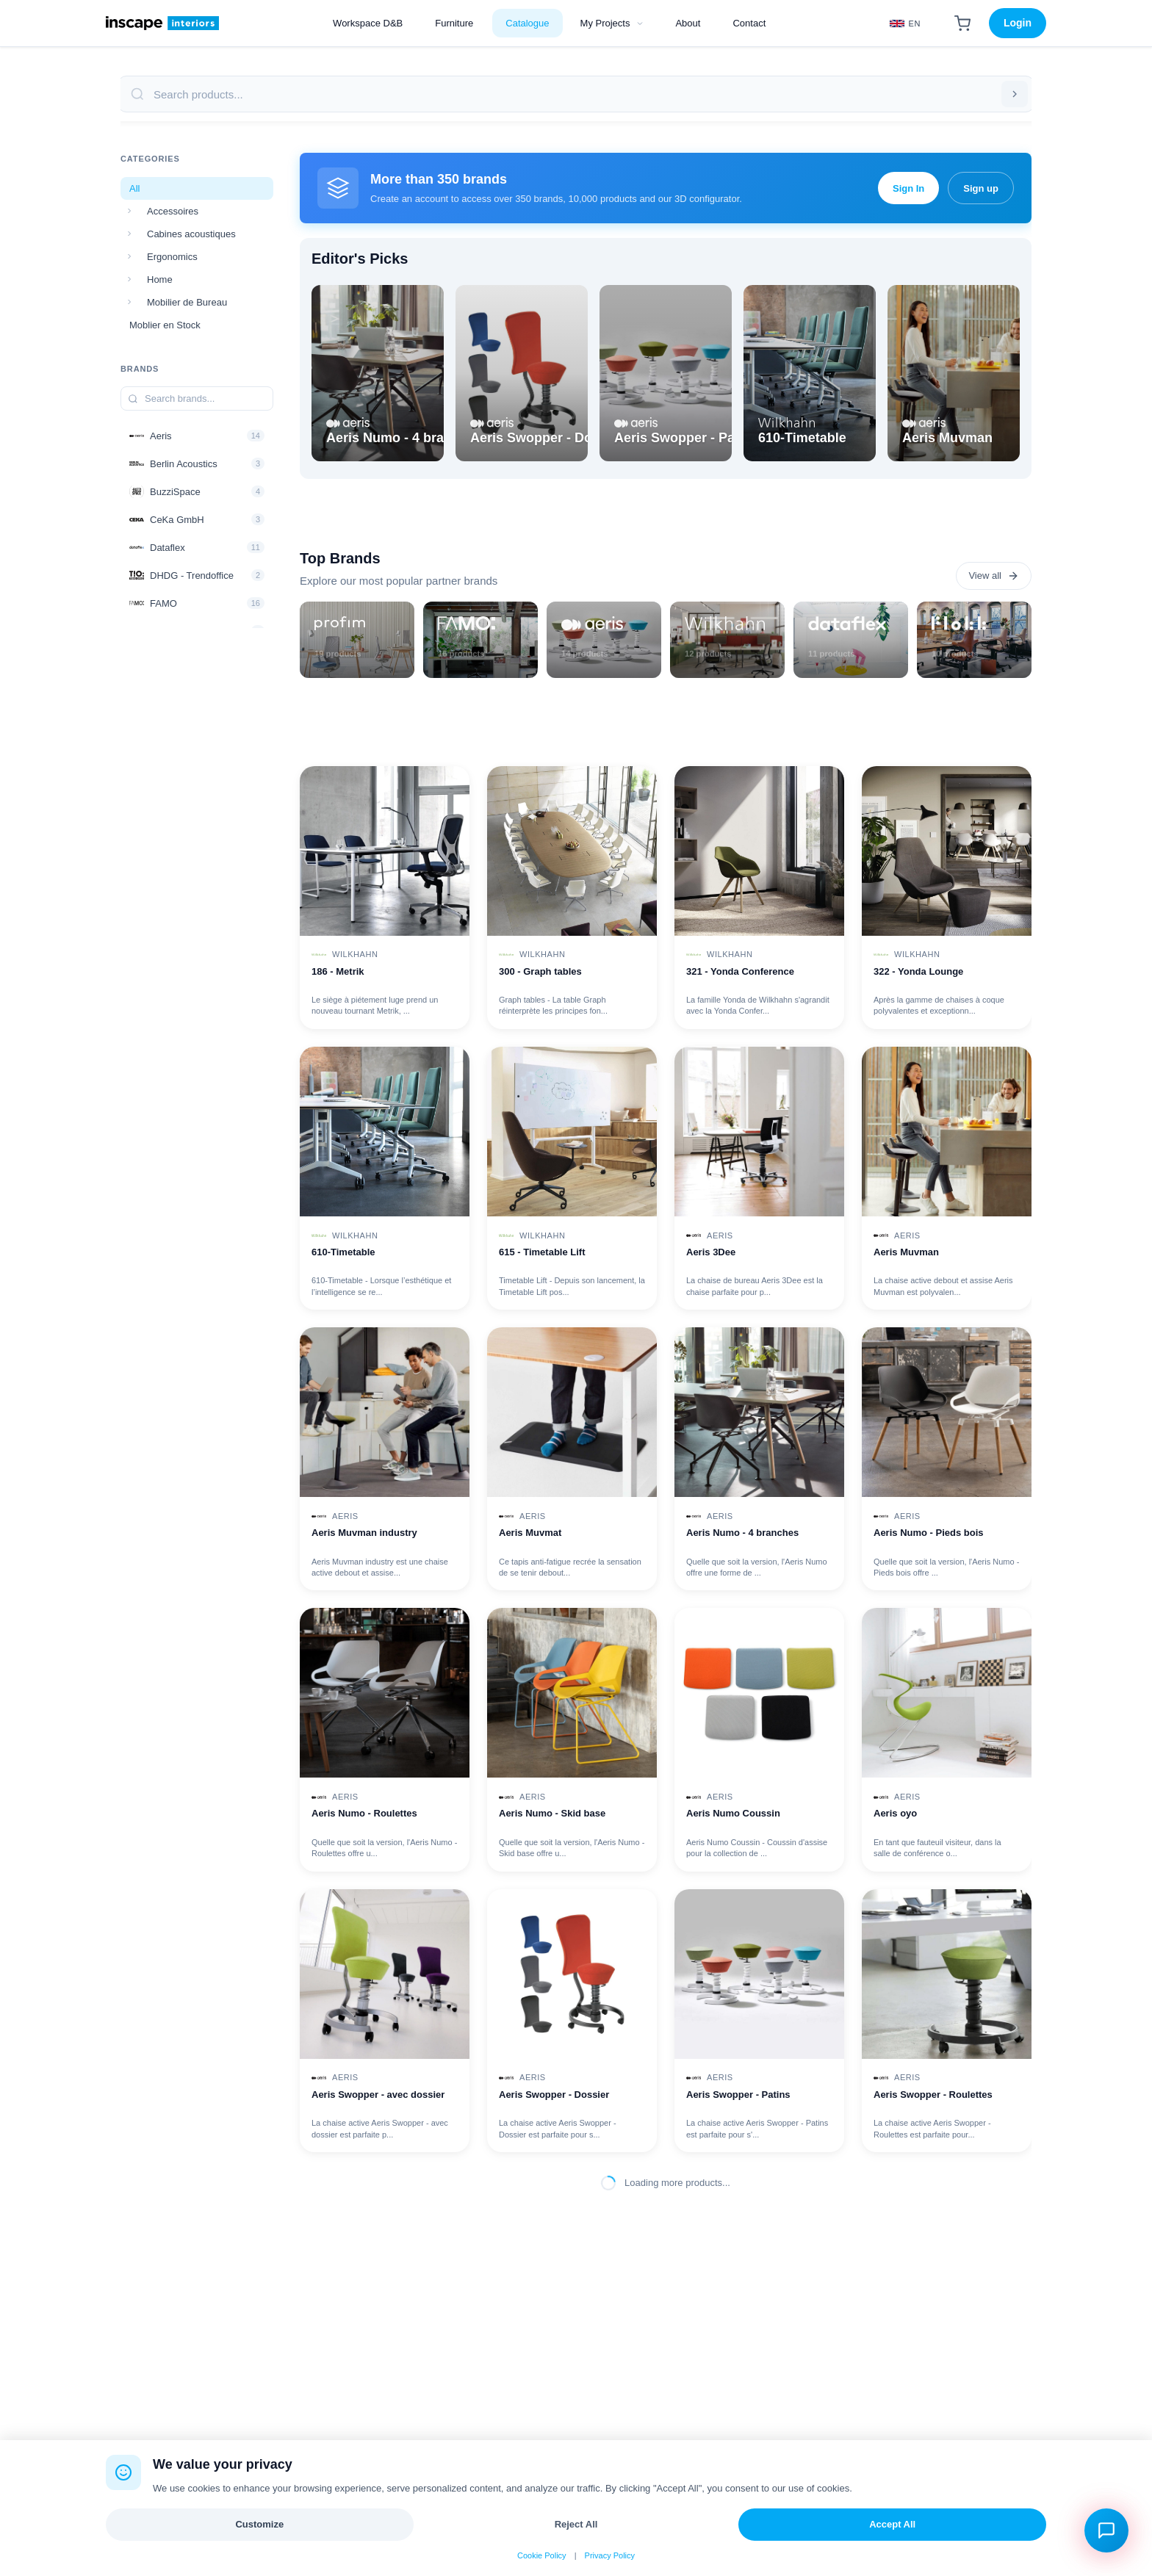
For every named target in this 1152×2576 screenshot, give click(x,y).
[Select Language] (905, 23)
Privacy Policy (610, 2555)
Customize (259, 2524)
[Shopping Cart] (962, 23)
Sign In (908, 188)
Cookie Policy (541, 2555)
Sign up (980, 188)
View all (993, 576)
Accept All (892, 2524)
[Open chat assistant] (1106, 2530)
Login (1018, 23)
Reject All (576, 2524)
